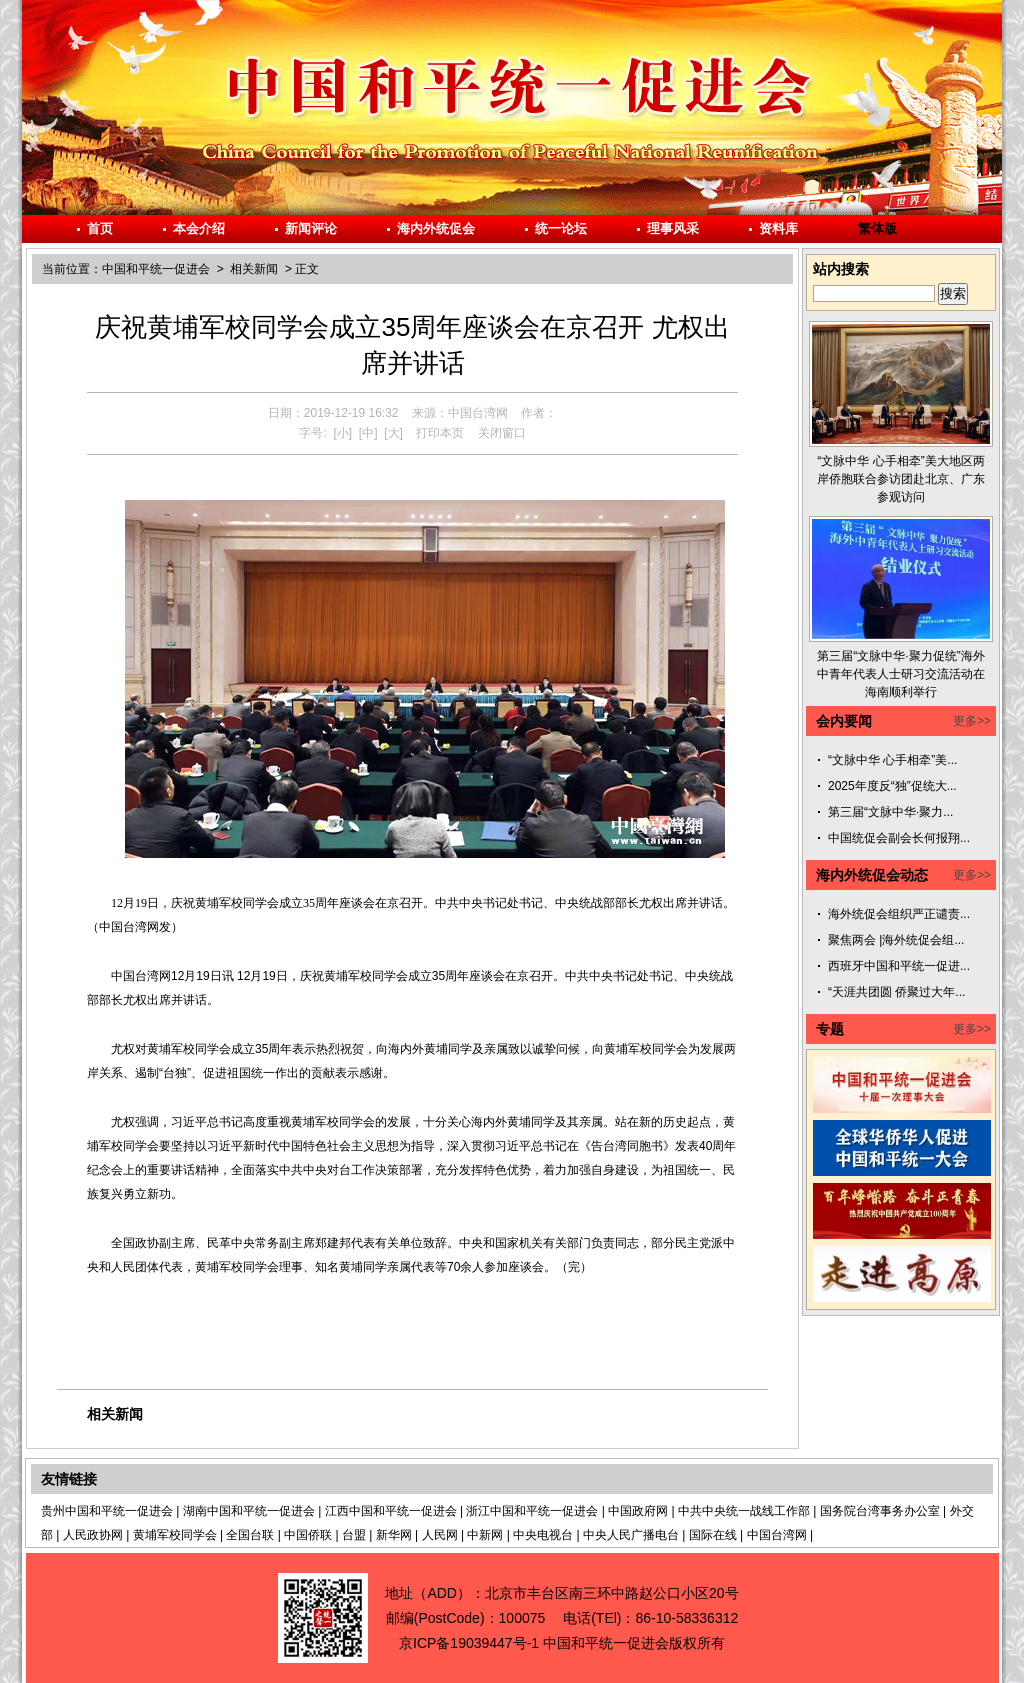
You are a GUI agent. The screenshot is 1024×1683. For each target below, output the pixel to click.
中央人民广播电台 (631, 1535)
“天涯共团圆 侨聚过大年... (896, 992)
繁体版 (877, 228)
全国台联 (250, 1535)
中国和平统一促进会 (156, 269)
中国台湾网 (777, 1535)
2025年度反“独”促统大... (892, 786)
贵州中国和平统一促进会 (107, 1511)
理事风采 (673, 228)
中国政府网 (638, 1511)
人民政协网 (93, 1535)
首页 (100, 228)
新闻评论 (311, 228)
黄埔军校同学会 (175, 1535)
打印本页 (440, 433)
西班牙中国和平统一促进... (899, 966)
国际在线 (713, 1535)
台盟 (354, 1535)
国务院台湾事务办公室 (880, 1511)
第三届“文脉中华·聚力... (890, 812)
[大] (393, 433)
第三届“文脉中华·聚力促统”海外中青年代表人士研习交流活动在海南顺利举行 (901, 674)
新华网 (394, 1535)
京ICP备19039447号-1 (469, 1643)
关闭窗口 (502, 433)
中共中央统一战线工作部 (744, 1511)
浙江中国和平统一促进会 (532, 1511)
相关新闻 (254, 269)
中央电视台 (543, 1535)
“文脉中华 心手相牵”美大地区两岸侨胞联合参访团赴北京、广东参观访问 (901, 479)
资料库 (778, 228)
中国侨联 (308, 1535)
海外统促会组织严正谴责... (899, 914)
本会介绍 (199, 228)
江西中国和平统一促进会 (391, 1511)
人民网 (440, 1535)
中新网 (485, 1535)
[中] (368, 433)
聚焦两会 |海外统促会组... (896, 940)
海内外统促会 (436, 228)
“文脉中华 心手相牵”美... (892, 760)
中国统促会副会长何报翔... (899, 838)
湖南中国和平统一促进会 (249, 1511)
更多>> (972, 721)
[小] (342, 433)
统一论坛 (561, 228)
